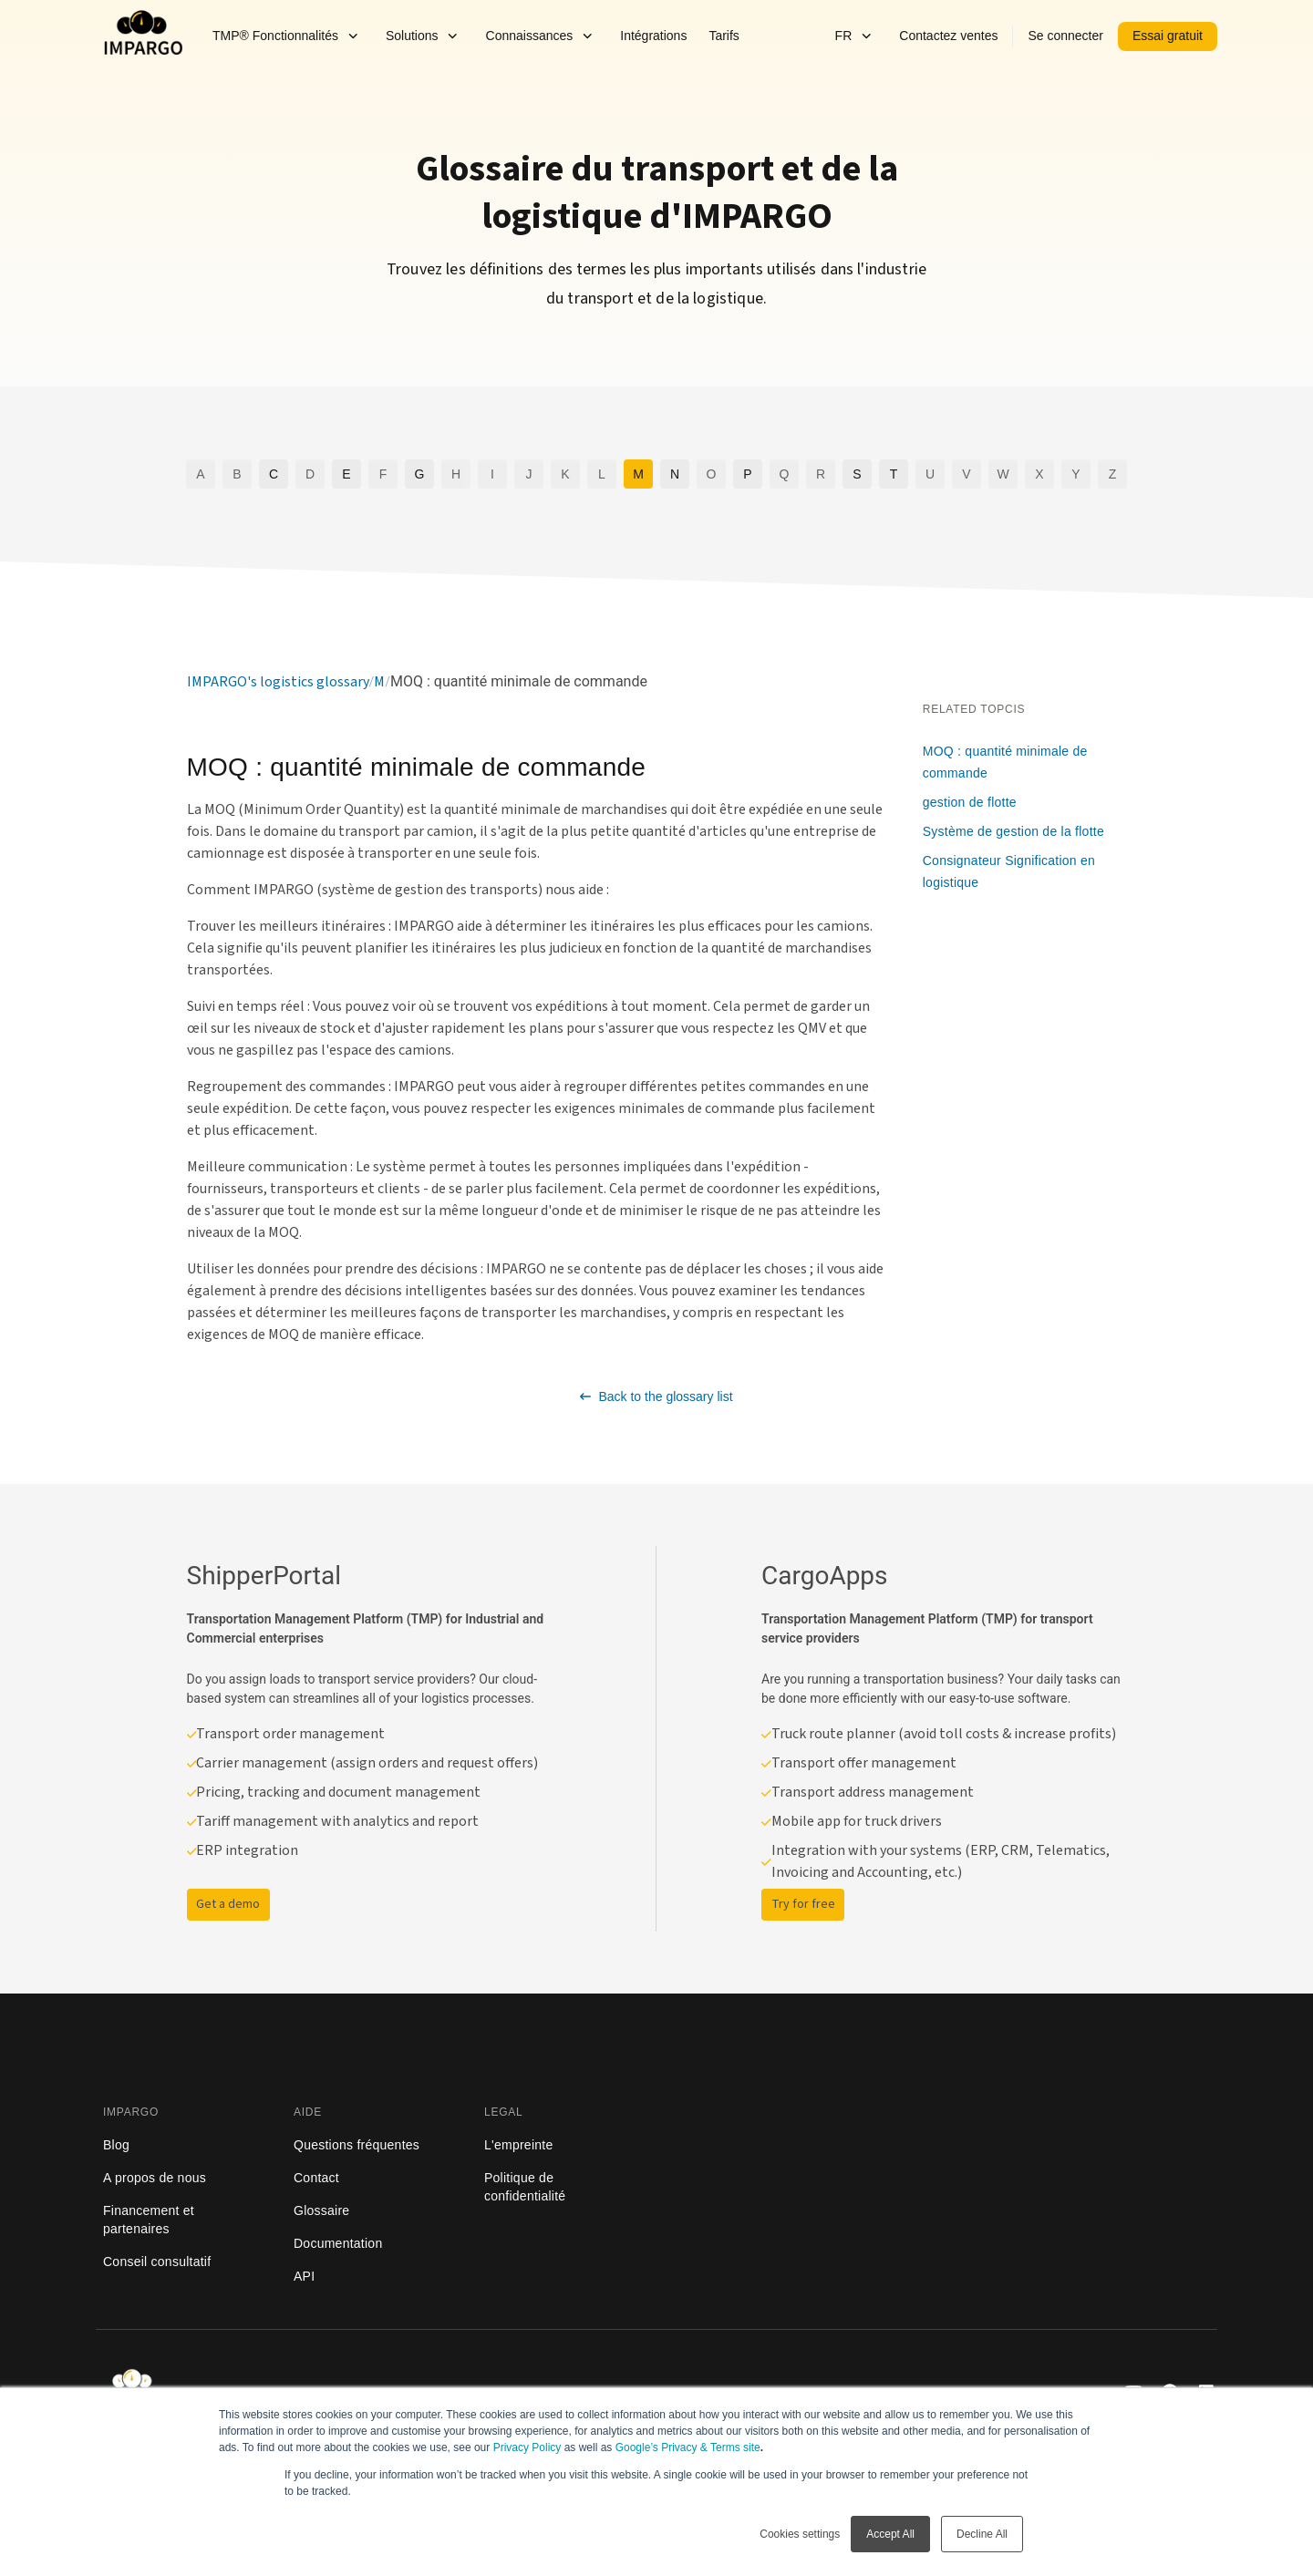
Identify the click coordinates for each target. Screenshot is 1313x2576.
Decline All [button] (982, 2534)
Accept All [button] (890, 2534)
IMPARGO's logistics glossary (278, 682)
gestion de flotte (970, 802)
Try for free (803, 1904)
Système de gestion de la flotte (1013, 831)
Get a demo (228, 1904)
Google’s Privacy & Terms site (687, 2447)
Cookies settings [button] (800, 2534)
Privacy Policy (527, 2447)
